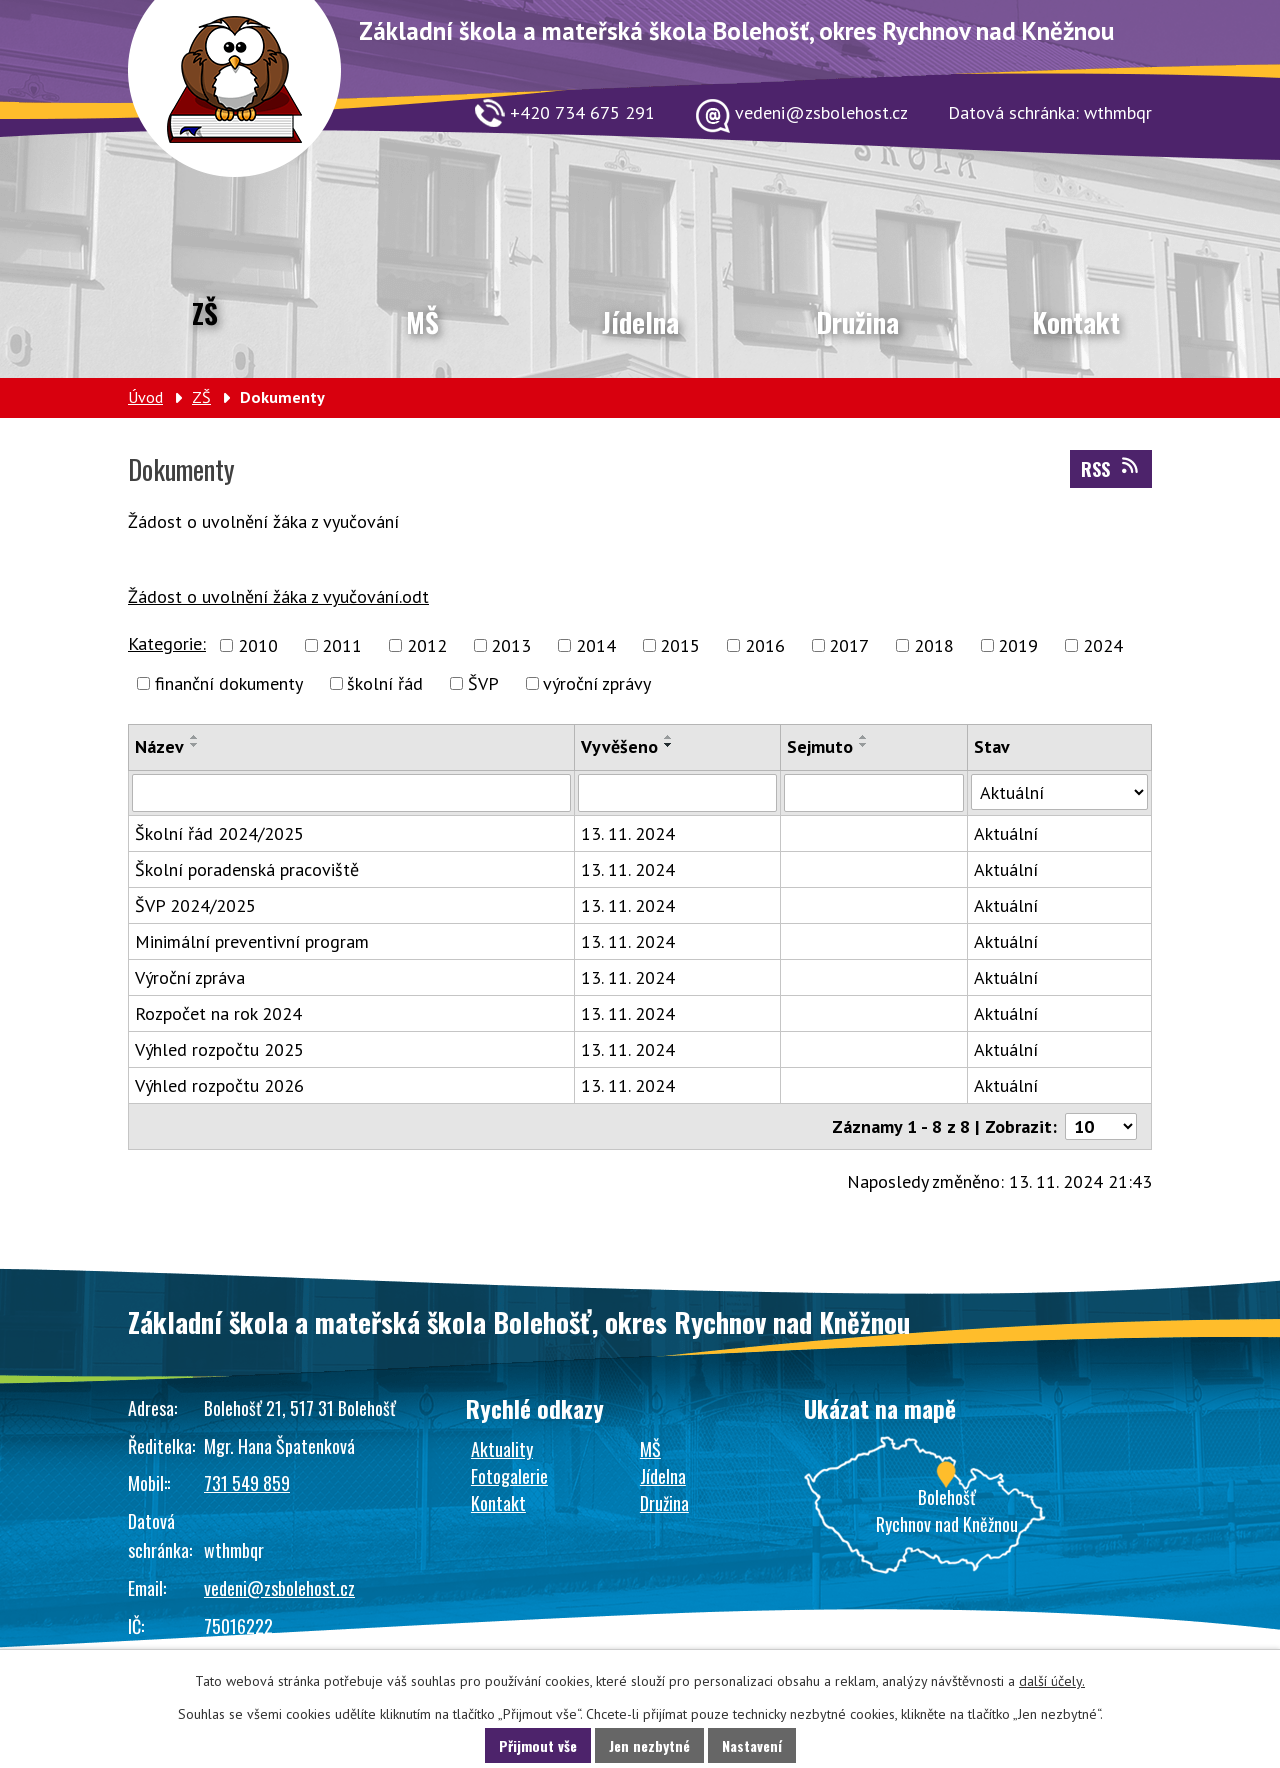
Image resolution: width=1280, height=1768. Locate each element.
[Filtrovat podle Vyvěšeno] (677, 793)
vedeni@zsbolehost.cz (279, 1588)
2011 (342, 645)
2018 (934, 645)
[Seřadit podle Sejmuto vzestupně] (864, 737)
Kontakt (1076, 322)
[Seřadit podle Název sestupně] (195, 745)
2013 (511, 645)
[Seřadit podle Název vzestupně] (195, 737)
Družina (857, 322)
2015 (680, 645)
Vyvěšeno (619, 746)
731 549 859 (247, 1483)
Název (159, 746)
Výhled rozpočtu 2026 (219, 1085)
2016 (765, 645)
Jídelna (640, 322)
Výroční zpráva (190, 977)
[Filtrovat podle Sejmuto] (873, 793)
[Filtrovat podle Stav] (1059, 792)
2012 (427, 645)
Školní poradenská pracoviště (247, 869)
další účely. (1052, 1681)
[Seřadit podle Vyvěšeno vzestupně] (669, 737)
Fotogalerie (509, 1476)
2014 (596, 645)
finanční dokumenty (229, 683)
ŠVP (483, 683)
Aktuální (1006, 833)
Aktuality (502, 1449)
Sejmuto (820, 746)
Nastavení (752, 1745)
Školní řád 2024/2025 (219, 833)
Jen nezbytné (649, 1745)
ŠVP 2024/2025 (195, 905)
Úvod (145, 397)
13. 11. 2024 (628, 833)
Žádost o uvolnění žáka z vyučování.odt (278, 596)
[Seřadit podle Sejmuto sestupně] (864, 745)
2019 (1018, 645)
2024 (1103, 645)
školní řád (385, 683)
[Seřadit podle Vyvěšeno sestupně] (669, 745)
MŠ (422, 322)
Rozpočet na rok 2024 (218, 1013)
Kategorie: (167, 643)
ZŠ (205, 313)
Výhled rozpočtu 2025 (219, 1049)
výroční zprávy (597, 683)
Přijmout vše (538, 1745)
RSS (1111, 469)
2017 (849, 645)
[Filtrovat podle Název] (351, 793)
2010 (258, 645)
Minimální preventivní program (252, 941)
